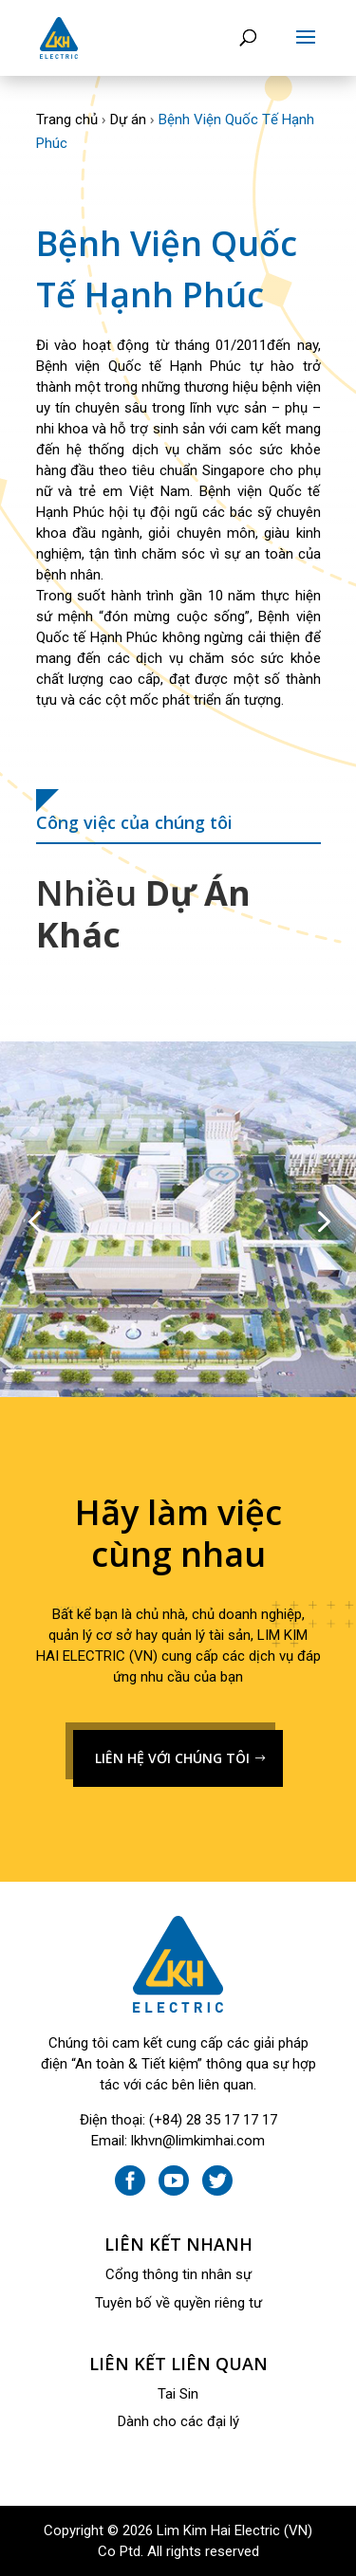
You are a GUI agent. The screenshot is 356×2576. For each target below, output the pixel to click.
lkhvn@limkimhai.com (198, 2140)
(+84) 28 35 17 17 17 (213, 2119)
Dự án (128, 119)
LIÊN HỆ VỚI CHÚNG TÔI (172, 1758)
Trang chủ (67, 119)
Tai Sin (178, 2393)
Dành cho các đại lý (178, 2421)
